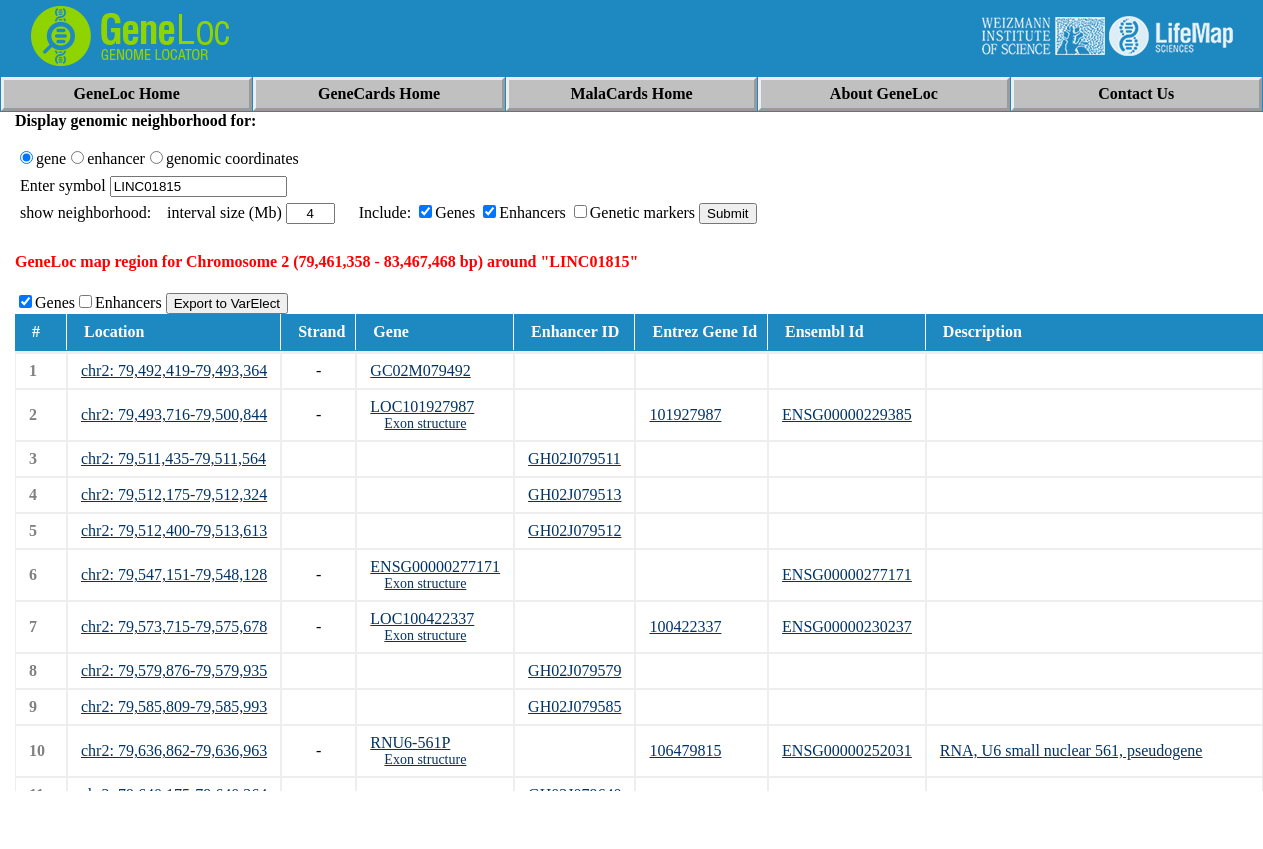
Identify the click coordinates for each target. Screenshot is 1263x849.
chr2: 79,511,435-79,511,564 (173, 458)
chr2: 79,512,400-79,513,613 (174, 530)
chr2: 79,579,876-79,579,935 (174, 670)
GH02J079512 (574, 530)
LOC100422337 (422, 618)
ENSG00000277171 (435, 566)
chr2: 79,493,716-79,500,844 (174, 414)
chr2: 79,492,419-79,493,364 (174, 370)
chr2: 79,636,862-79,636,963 (174, 750)
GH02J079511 (574, 458)
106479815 (685, 750)
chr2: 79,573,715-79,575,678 (174, 626)
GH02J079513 (574, 494)
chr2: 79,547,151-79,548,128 (174, 574)
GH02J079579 (574, 670)
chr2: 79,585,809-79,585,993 (174, 706)
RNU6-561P (410, 742)
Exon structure (425, 423)
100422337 (685, 626)
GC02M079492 (420, 370)
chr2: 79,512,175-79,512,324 (174, 494)
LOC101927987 (422, 406)
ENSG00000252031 (847, 750)
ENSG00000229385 (847, 414)
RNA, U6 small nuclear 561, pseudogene (1071, 750)
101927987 (685, 414)
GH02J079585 (574, 706)
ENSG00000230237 (847, 626)
